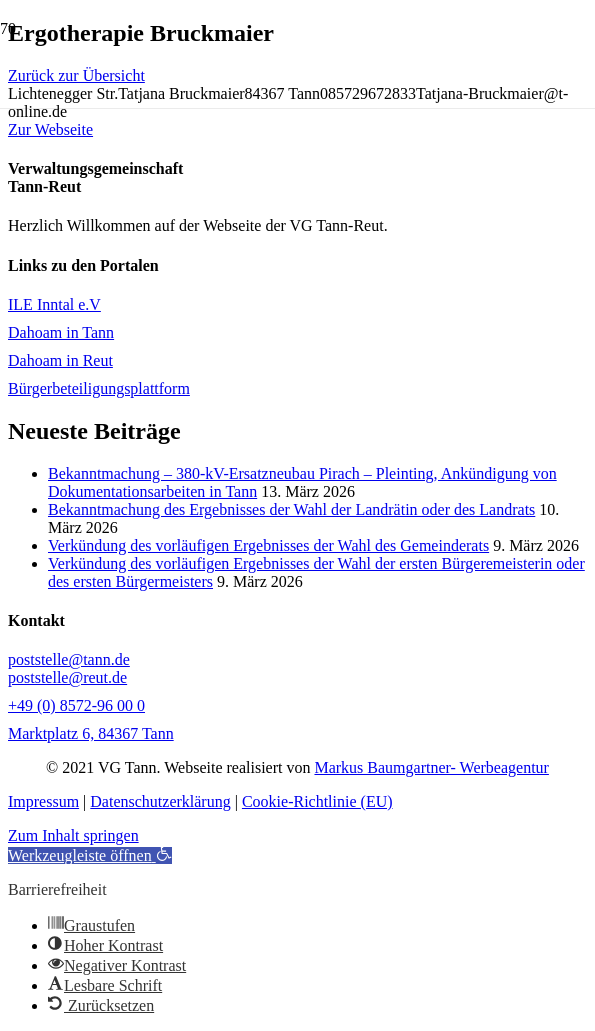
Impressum (43, 801)
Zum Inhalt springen (73, 835)
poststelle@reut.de (67, 677)
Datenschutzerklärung (160, 801)
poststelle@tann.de (69, 659)
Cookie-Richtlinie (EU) (317, 801)
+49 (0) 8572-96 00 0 (76, 705)
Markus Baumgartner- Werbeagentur (431, 767)
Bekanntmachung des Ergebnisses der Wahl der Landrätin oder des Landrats (291, 509)
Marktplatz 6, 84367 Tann (91, 733)
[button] (90, 855)
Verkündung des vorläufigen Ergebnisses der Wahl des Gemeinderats (268, 545)
